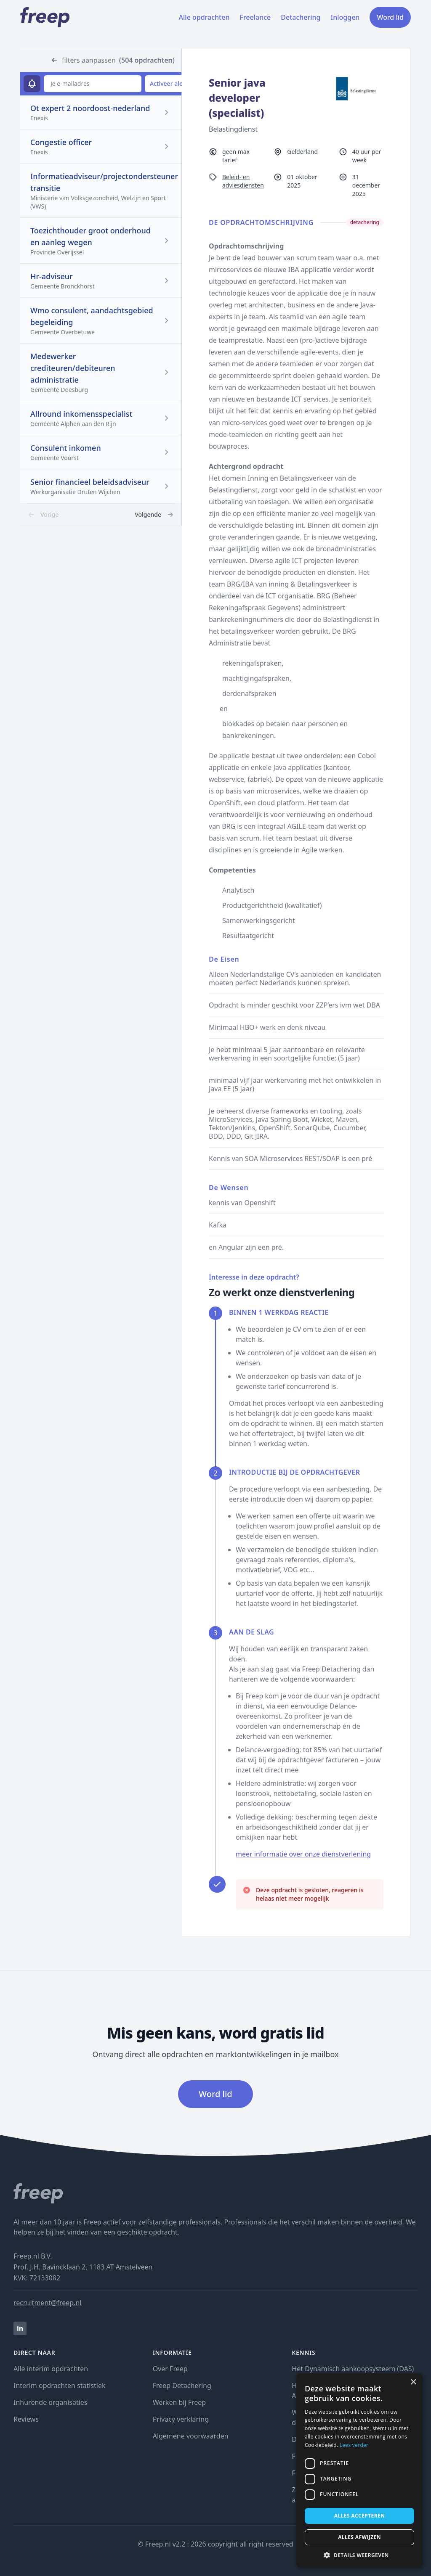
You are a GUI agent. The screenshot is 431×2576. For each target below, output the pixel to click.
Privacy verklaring (181, 2419)
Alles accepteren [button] (359, 2515)
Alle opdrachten (204, 17)
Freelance (255, 17)
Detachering (300, 17)
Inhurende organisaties (50, 2402)
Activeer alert (168, 83)
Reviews (26, 2419)
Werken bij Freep (179, 2402)
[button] (359, 2555)
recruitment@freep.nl (47, 2302)
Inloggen (345, 17)
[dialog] (359, 2470)
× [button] (413, 2382)
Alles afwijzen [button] (359, 2537)
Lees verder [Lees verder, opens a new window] (354, 2445)
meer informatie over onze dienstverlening (303, 1854)
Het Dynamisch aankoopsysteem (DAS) (353, 2368)
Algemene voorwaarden (191, 2436)
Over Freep (170, 2368)
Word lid (390, 17)
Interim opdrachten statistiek (59, 2385)
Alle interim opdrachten (50, 2368)
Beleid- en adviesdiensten (243, 181)
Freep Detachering (182, 2385)
